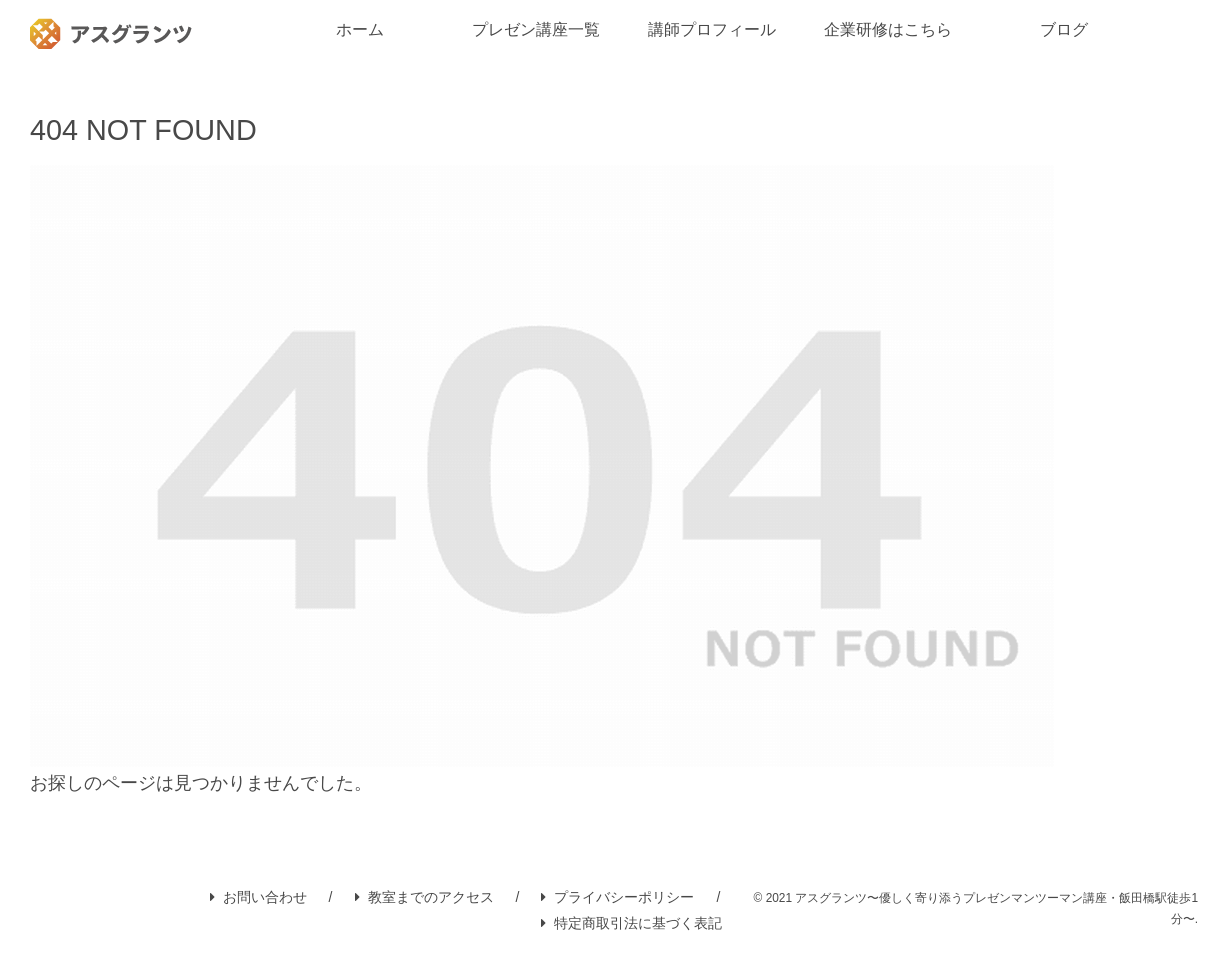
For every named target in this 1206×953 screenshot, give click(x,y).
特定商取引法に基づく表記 (631, 923)
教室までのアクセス (424, 897)
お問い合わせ (258, 897)
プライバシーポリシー (617, 897)
